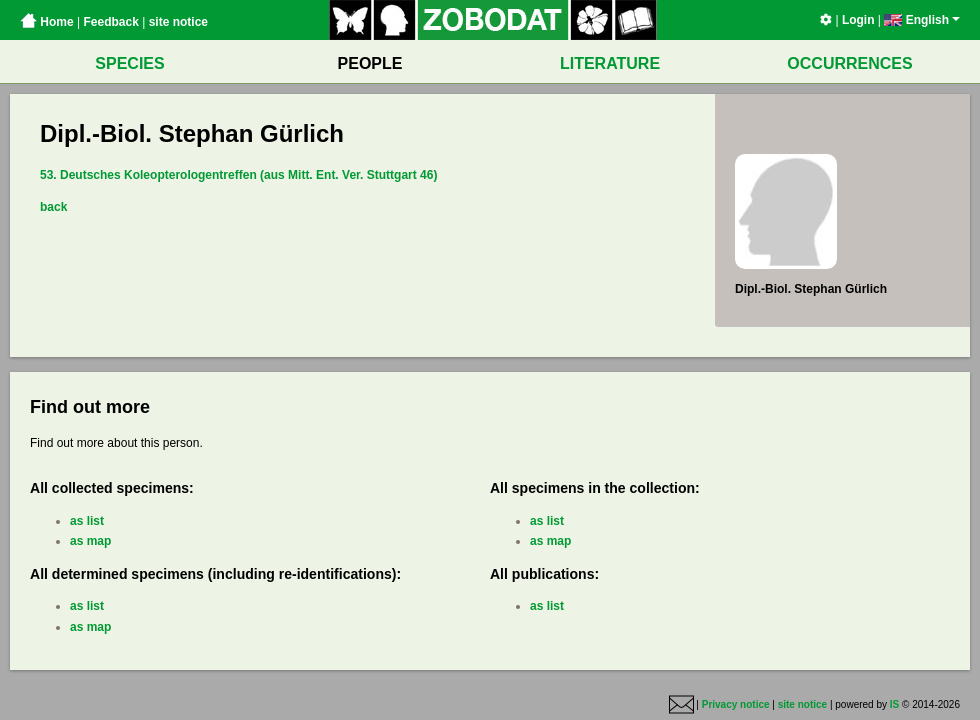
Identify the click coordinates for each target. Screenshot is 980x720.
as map (90, 541)
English (922, 20)
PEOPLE (370, 63)
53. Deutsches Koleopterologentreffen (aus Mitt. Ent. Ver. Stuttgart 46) (238, 175)
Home (47, 22)
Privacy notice (736, 704)
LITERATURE (610, 63)
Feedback (110, 22)
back (53, 207)
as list (87, 521)
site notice (178, 22)
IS (894, 704)
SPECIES (129, 63)
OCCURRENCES (849, 63)
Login (858, 20)
